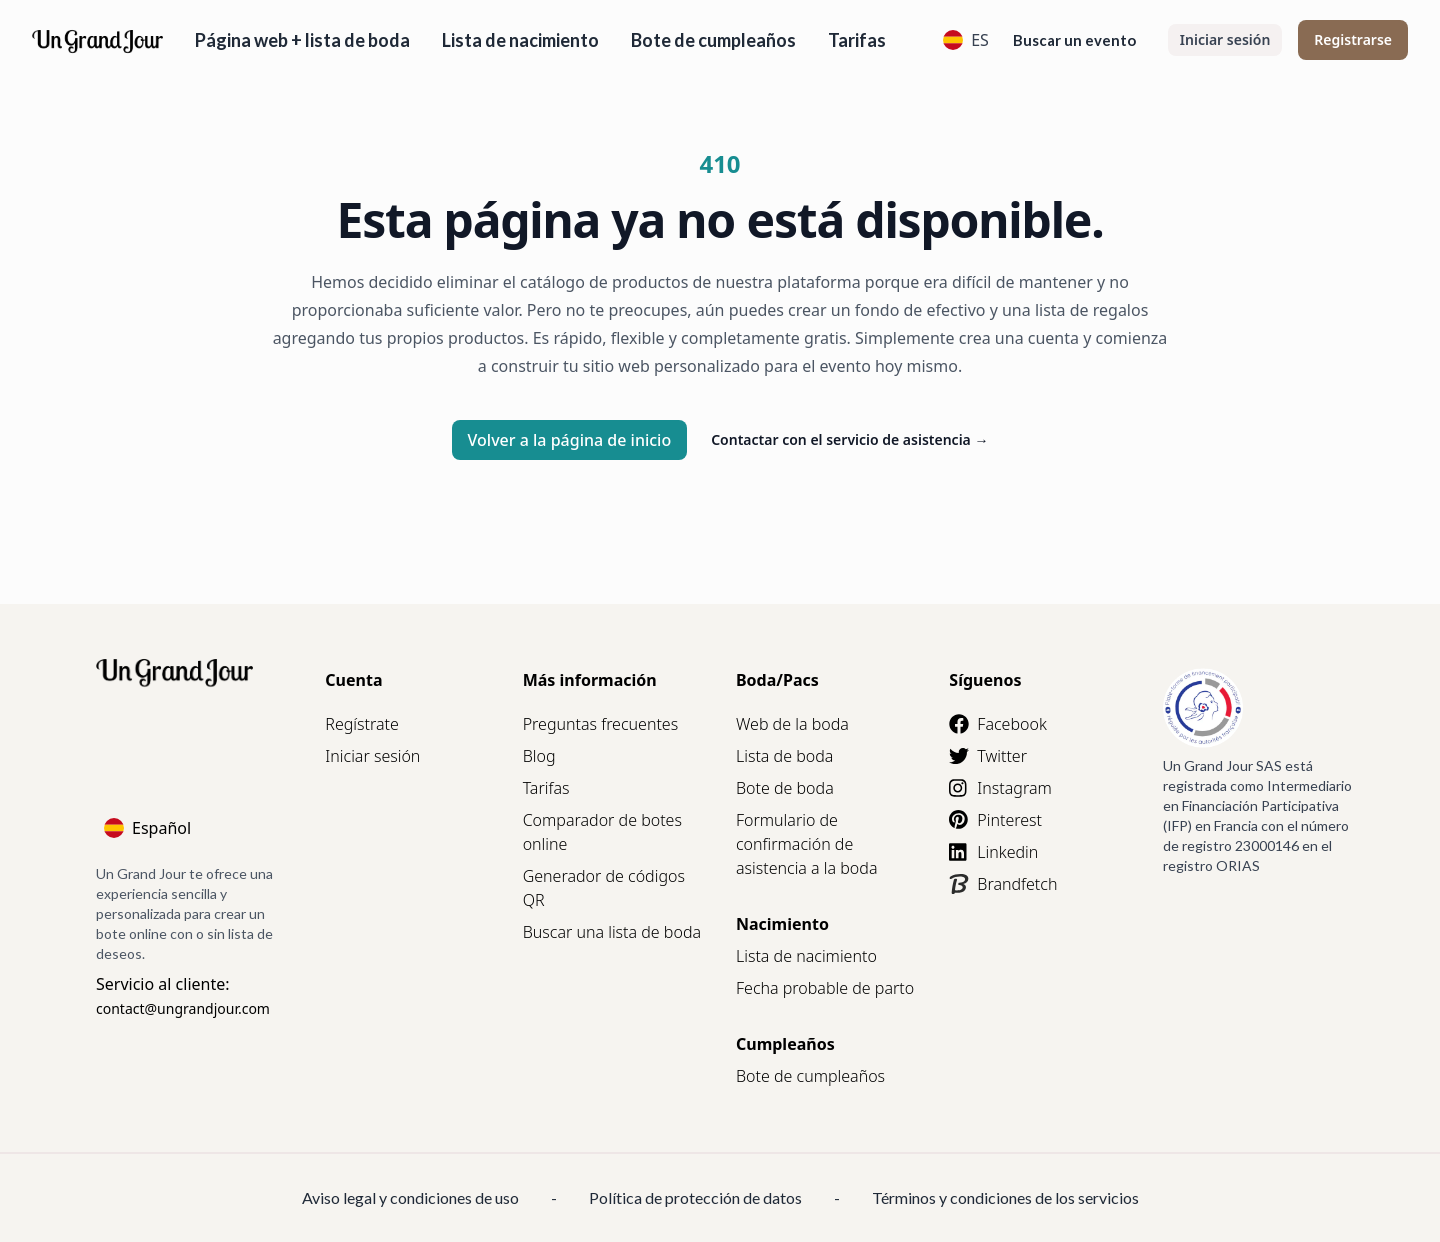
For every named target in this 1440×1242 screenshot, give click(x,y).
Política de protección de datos (695, 1197)
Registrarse (1353, 39)
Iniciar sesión (1225, 39)
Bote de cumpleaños (713, 40)
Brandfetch (1003, 884)
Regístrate (361, 724)
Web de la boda (792, 724)
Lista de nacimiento (520, 40)
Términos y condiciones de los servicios (1005, 1197)
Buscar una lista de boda (612, 932)
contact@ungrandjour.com (183, 1008)
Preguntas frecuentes (601, 724)
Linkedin (993, 852)
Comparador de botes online (602, 832)
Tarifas (857, 40)
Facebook (997, 724)
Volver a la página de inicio (570, 440)
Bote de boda (785, 788)
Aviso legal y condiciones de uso (410, 1197)
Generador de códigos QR (604, 888)
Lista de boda (784, 756)
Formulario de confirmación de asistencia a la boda (807, 844)
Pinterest (995, 820)
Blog (539, 756)
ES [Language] (966, 40)
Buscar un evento (1074, 40)
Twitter (988, 756)
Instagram (1000, 788)
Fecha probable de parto (825, 988)
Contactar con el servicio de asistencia (849, 439)
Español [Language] (147, 828)
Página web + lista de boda (302, 40)
